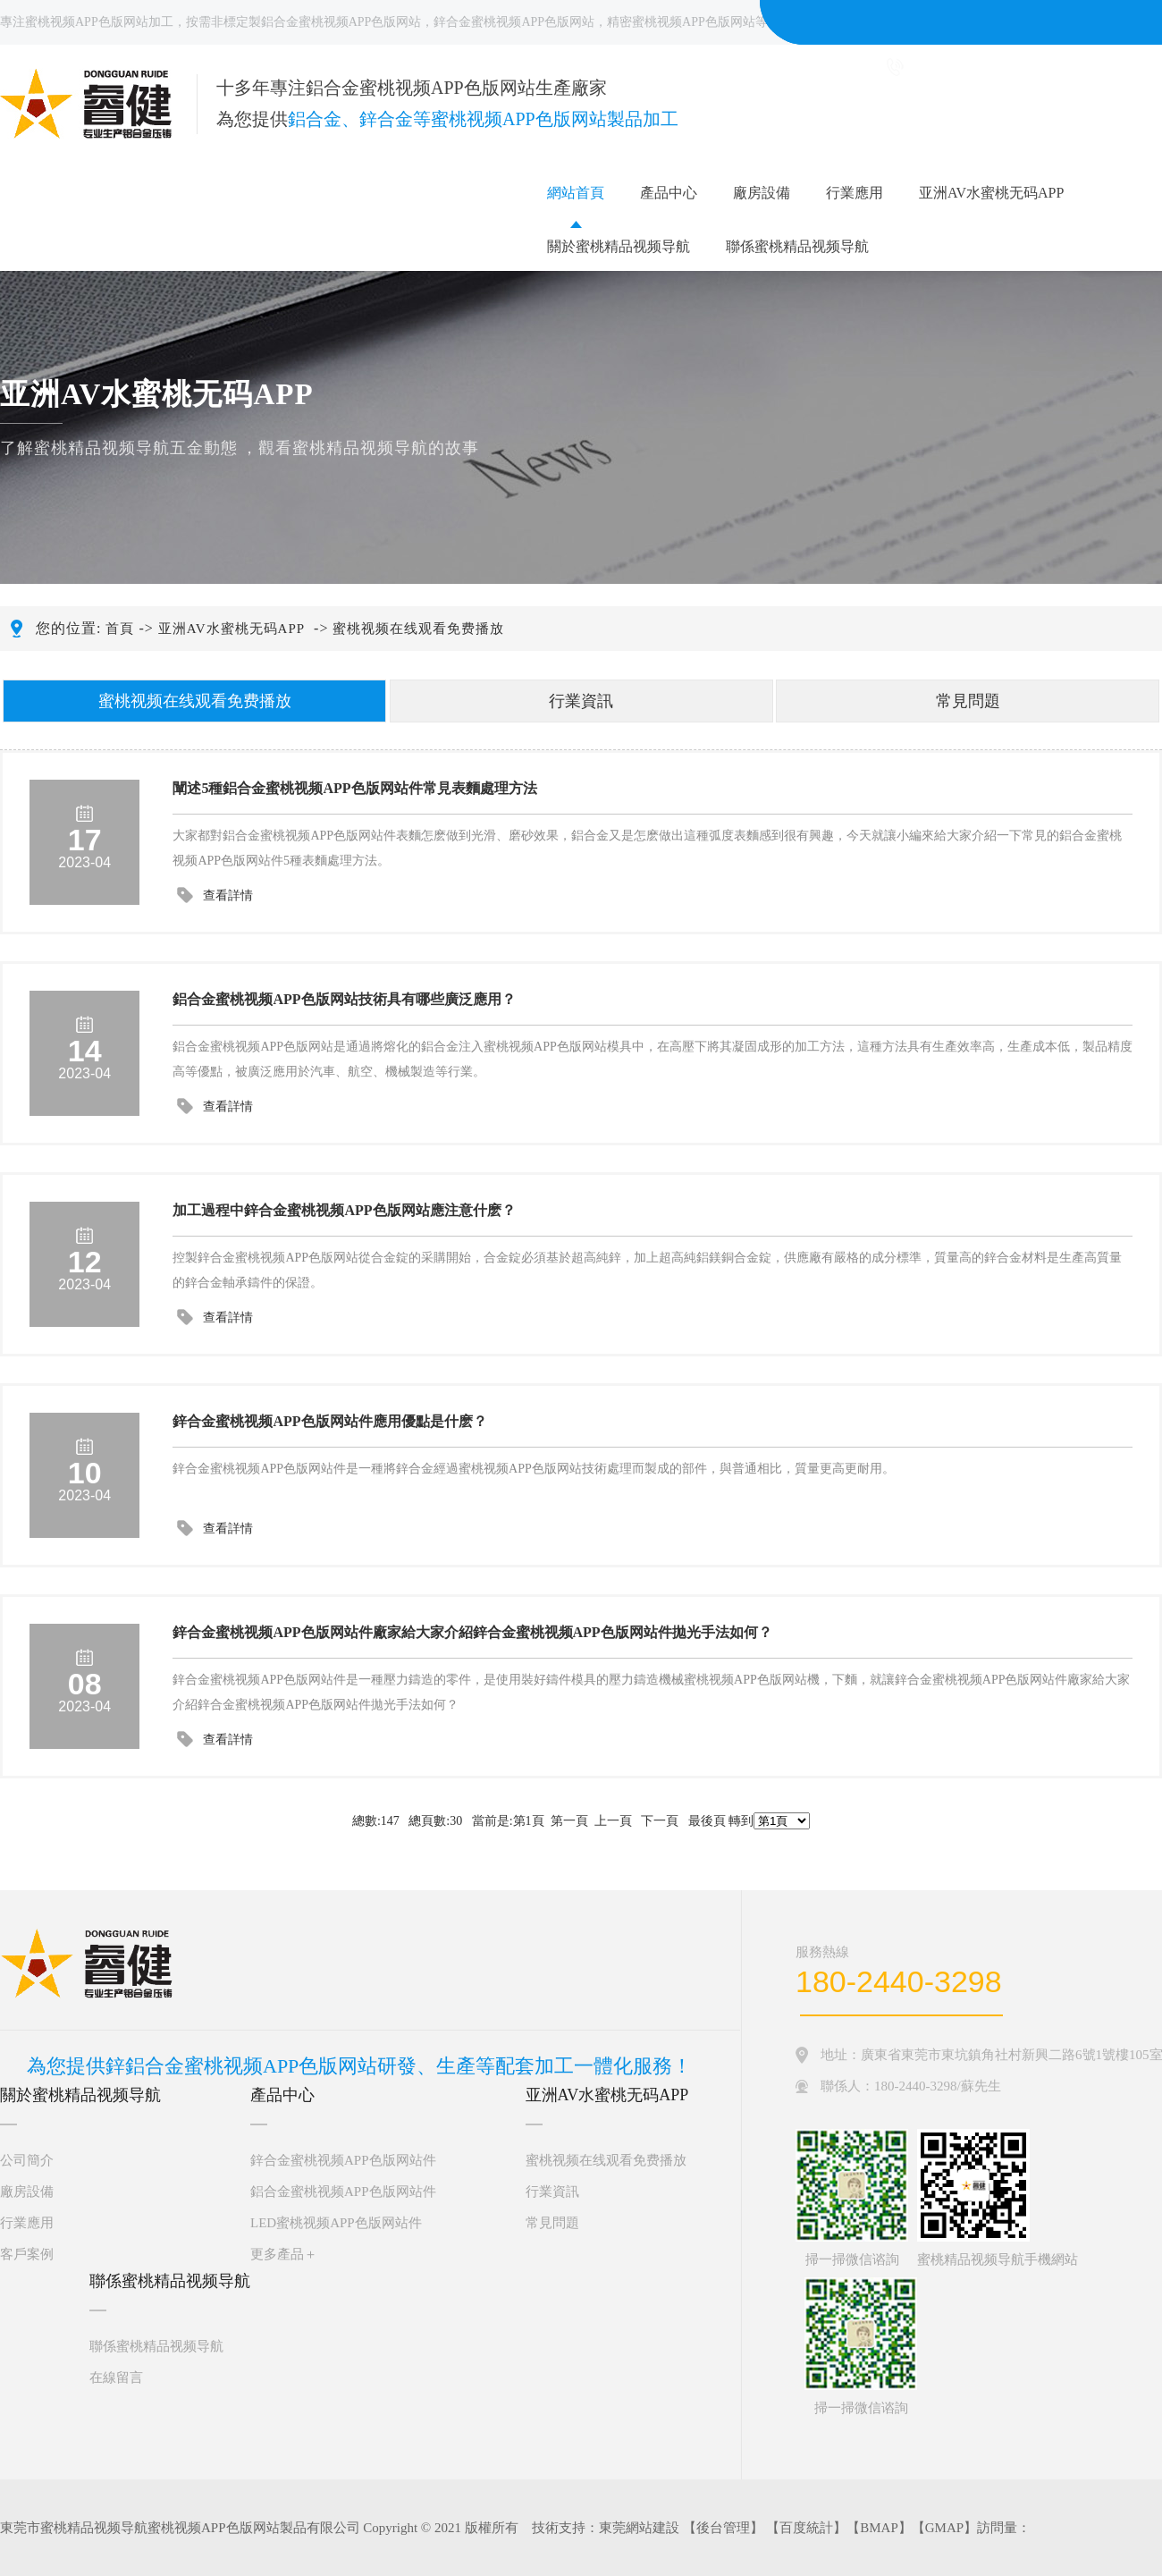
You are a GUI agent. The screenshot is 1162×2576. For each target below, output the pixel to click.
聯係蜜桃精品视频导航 (797, 246)
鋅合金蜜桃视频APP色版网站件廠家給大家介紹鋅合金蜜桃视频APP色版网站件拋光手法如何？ (472, 1632)
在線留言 (116, 2377)
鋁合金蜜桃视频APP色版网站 (341, 22)
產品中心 (668, 192)
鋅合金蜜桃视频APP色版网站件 (343, 2160)
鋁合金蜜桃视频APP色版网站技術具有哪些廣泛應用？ (344, 999)
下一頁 (659, 1821)
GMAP (944, 2528)
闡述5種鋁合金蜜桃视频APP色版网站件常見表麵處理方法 (354, 788)
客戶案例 (27, 2254)
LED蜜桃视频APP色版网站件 (336, 2223)
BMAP (879, 2528)
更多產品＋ (283, 2254)
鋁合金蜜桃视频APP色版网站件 (343, 2191)
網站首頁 (575, 192)
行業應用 (854, 192)
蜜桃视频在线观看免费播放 (418, 628)
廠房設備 (761, 192)
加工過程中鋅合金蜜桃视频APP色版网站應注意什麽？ (344, 1210)
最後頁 (707, 1821)
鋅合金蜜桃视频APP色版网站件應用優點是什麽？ (329, 1421)
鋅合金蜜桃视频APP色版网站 (514, 22)
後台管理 (723, 2528)
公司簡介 (27, 2160)
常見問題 (968, 701)
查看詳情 (228, 895)
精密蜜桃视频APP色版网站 (681, 22)
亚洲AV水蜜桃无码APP (991, 192)
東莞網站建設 (639, 2528)
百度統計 (806, 2528)
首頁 (119, 628)
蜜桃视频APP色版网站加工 (99, 22)
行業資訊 (581, 701)
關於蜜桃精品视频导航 (618, 246)
